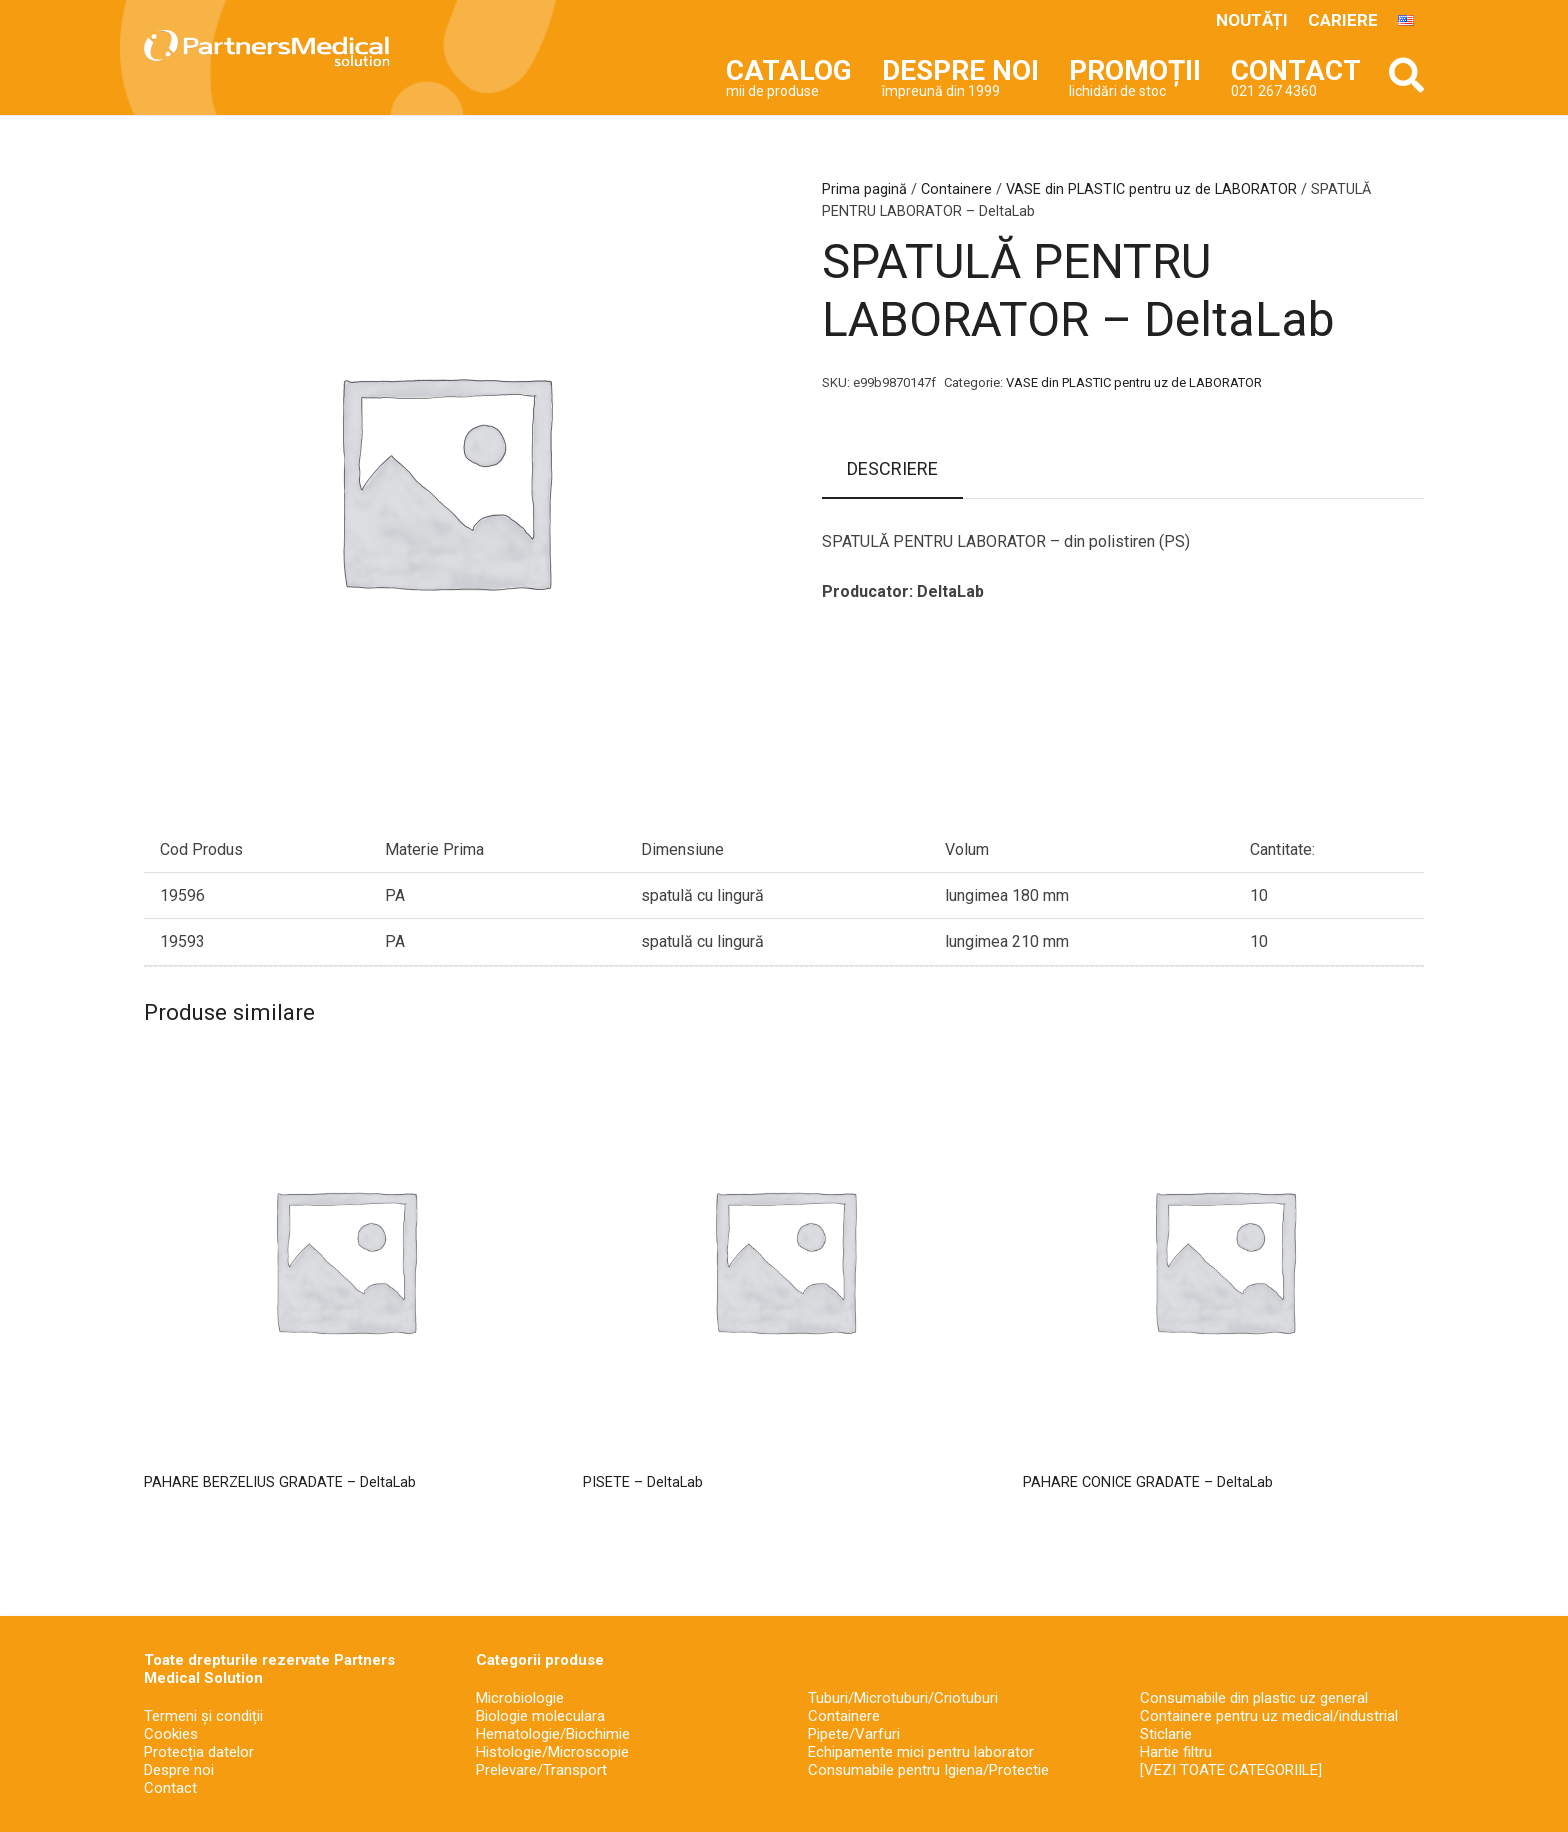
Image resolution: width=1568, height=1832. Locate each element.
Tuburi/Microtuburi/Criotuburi (903, 1698)
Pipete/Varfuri (854, 1734)
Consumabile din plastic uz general (1254, 1698)
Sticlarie (1166, 1734)
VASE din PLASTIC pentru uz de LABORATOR (1151, 189)
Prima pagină (864, 189)
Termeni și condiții (203, 1716)
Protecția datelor (199, 1752)
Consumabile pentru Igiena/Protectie (928, 1770)
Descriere (892, 468)
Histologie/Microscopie (552, 1752)
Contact (170, 1788)
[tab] (892, 470)
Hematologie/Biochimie (553, 1734)
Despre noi (179, 1770)
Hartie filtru (1176, 1752)
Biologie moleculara (540, 1716)
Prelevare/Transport (541, 1770)
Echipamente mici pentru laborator (921, 1752)
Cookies (171, 1734)
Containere (956, 189)
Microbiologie (520, 1698)
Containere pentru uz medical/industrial (1269, 1716)
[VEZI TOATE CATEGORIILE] (1231, 1770)
